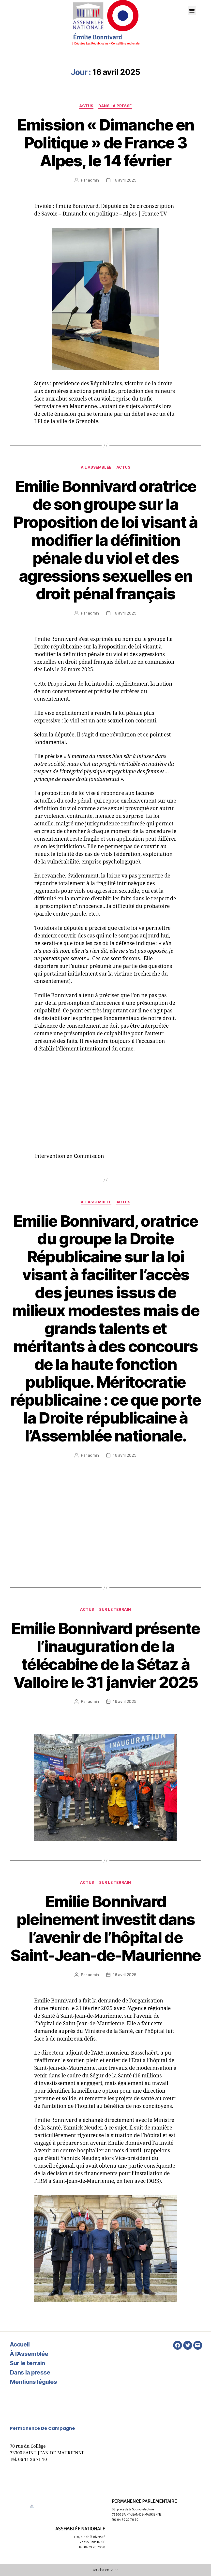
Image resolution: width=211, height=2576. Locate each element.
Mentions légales (33, 2381)
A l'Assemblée (96, 467)
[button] (192, 10)
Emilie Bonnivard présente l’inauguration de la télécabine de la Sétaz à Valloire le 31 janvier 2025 (105, 1655)
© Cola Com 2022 (105, 2570)
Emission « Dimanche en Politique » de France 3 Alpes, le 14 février (105, 142)
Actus (86, 106)
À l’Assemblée (29, 2353)
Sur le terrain (115, 1609)
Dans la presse (115, 106)
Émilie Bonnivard (97, 37)
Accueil (20, 2344)
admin (93, 180)
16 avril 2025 (124, 180)
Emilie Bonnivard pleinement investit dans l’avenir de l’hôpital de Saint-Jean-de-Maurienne (105, 1928)
